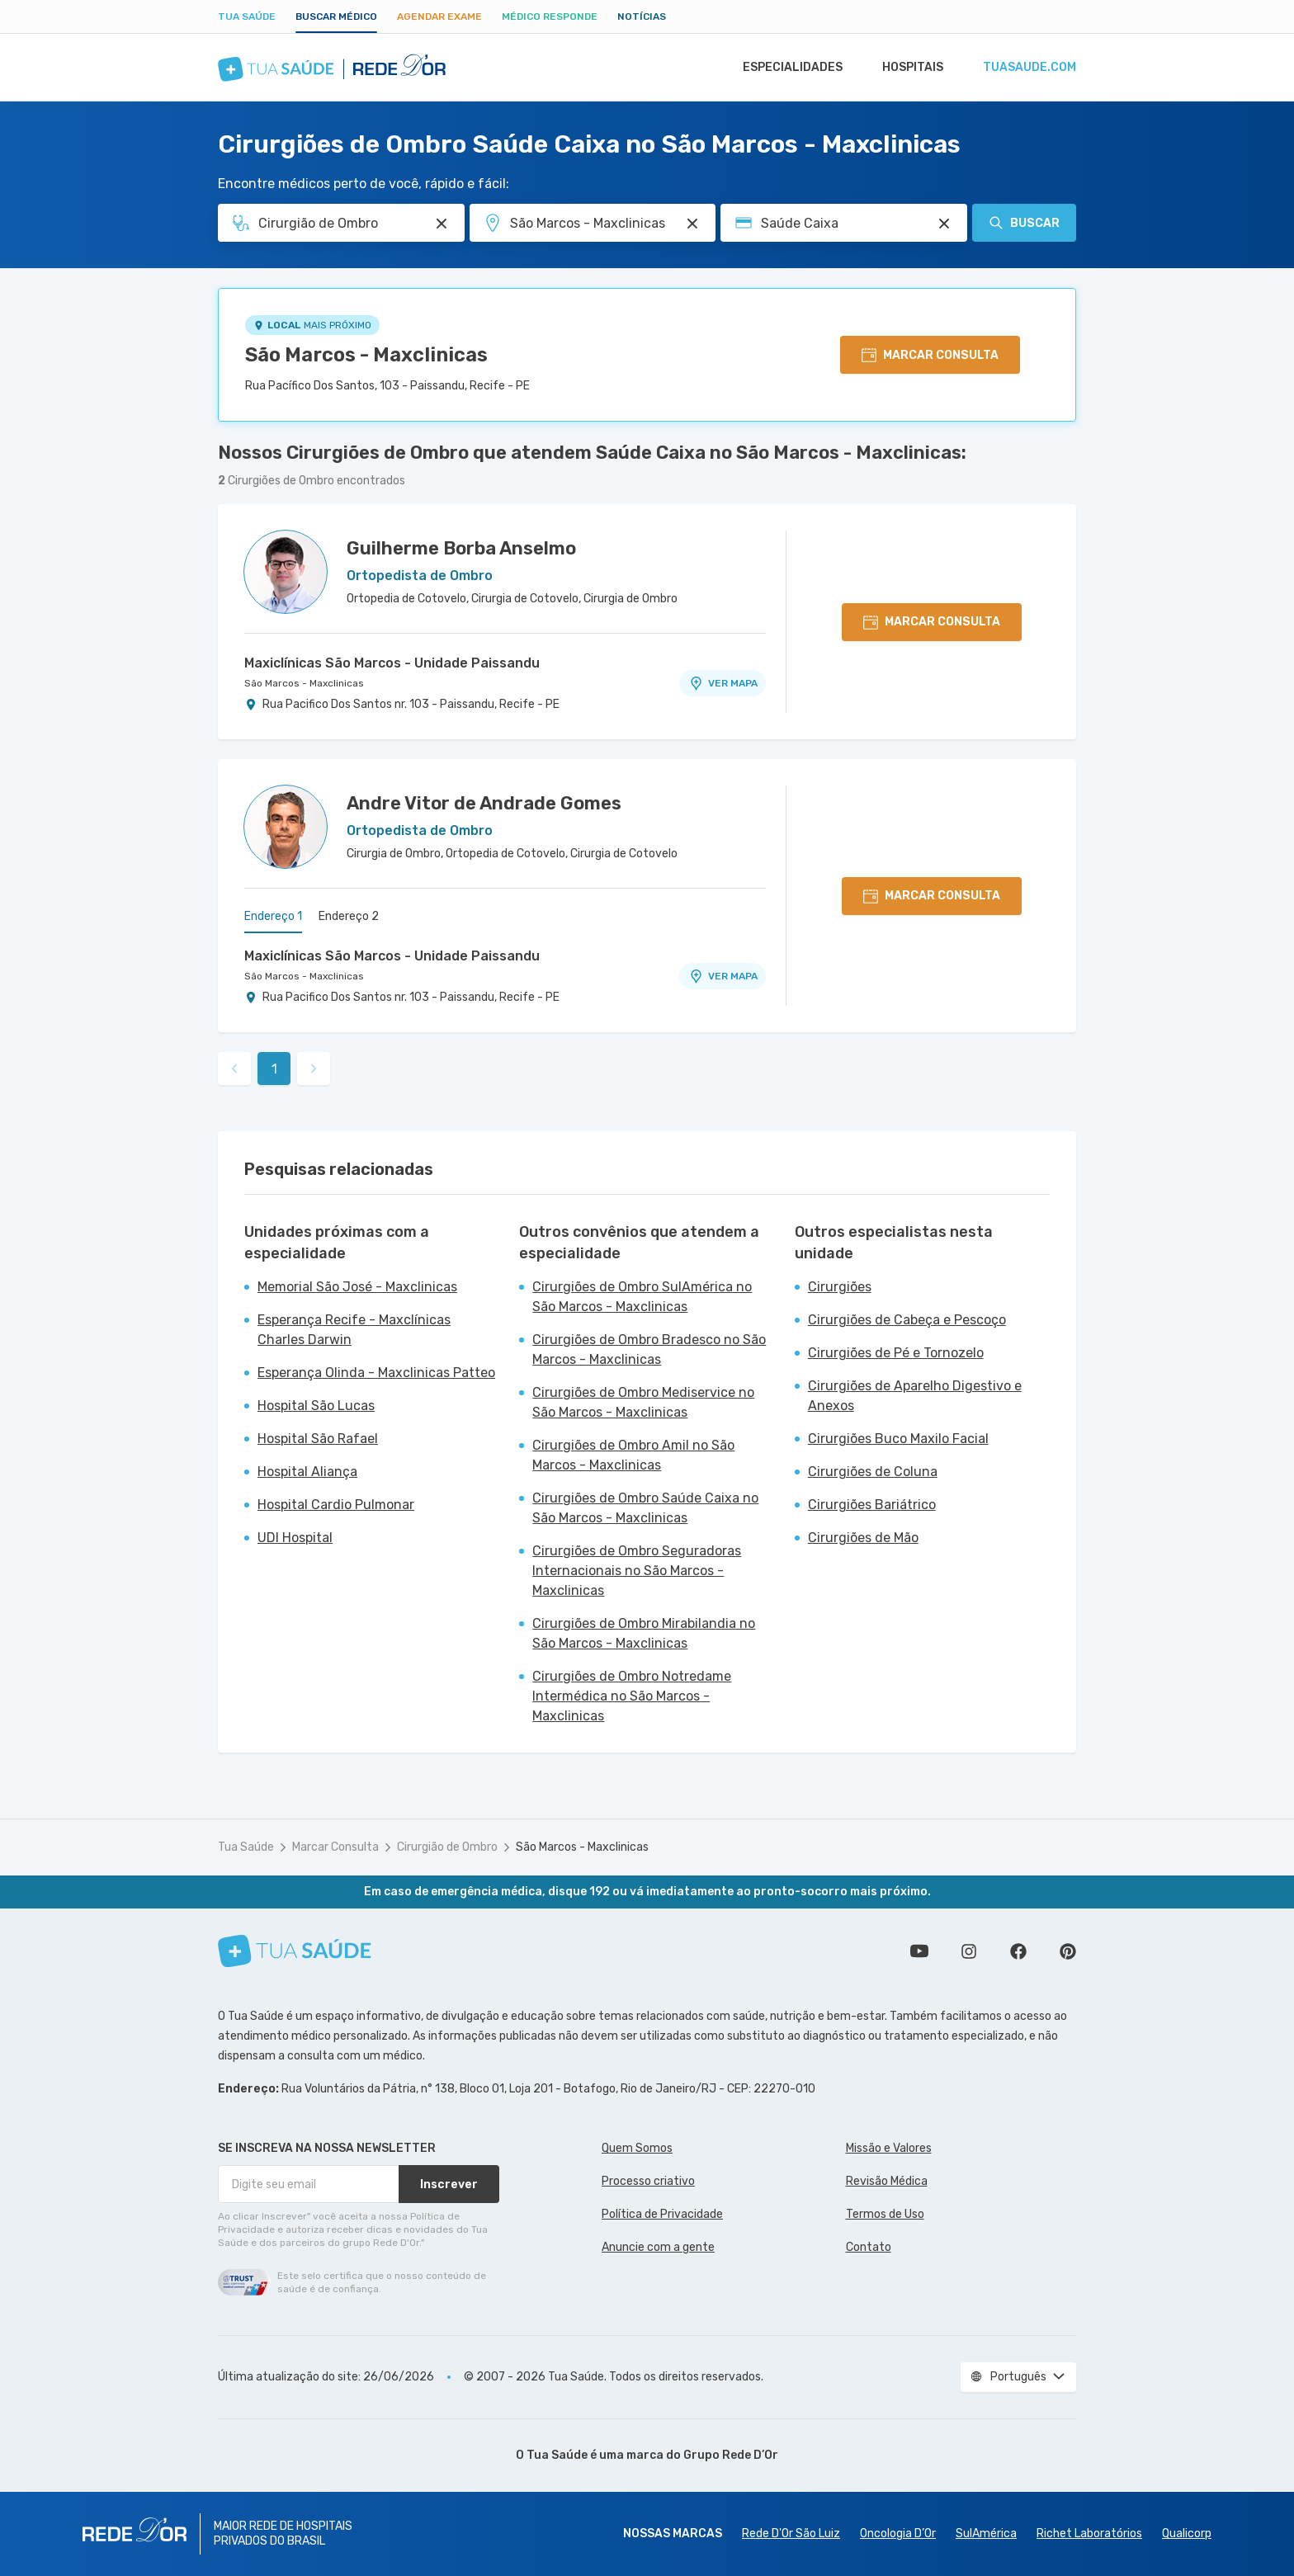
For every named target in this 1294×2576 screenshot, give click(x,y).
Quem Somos (637, 2148)
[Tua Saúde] (294, 1951)
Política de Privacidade (662, 2214)
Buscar (1024, 222)
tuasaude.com (1028, 67)
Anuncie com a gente (658, 2247)
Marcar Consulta (335, 1847)
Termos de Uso (885, 2214)
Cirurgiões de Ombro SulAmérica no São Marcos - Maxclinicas (642, 1296)
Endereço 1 (273, 916)
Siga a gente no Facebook (1018, 1951)
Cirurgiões (839, 1287)
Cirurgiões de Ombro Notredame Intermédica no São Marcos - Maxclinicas (631, 1696)
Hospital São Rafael (317, 1438)
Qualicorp (1186, 2533)
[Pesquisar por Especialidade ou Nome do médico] (441, 224)
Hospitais (908, 67)
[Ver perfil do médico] (285, 572)
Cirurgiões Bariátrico (872, 1504)
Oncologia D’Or (898, 2533)
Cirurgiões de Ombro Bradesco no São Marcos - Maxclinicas (649, 1349)
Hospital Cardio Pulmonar (335, 1504)
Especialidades (785, 67)
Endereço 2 (349, 916)
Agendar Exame (439, 16)
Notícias (641, 16)
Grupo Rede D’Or (730, 2455)
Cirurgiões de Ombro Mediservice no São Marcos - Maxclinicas (643, 1402)
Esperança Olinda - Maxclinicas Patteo (376, 1372)
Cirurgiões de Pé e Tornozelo (896, 1353)
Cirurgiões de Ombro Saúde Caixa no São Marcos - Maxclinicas (645, 1508)
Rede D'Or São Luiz (791, 2533)
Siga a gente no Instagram (969, 1951)
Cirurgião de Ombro (447, 1847)
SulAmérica (986, 2533)
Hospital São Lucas (316, 1405)
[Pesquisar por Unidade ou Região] (692, 224)
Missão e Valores (889, 2148)
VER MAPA (723, 683)
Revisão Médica (887, 2181)
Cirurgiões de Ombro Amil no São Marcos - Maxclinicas (633, 1455)
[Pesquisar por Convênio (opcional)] (944, 224)
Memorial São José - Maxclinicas (357, 1287)
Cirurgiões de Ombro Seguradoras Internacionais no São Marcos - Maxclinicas (636, 1570)
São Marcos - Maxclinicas (366, 354)
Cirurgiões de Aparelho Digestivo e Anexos (915, 1395)
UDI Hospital (295, 1537)
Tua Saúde (247, 16)
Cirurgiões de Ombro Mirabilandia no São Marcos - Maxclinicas (643, 1633)
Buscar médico (336, 16)
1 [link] (274, 1069)
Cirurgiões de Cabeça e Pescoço (907, 1320)
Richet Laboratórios (1089, 2533)
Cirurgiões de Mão (863, 1537)
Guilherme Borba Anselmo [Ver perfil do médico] (461, 548)
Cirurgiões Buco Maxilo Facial (898, 1438)
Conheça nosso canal (919, 1951)
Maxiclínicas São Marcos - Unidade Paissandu (392, 663)
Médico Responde (549, 16)
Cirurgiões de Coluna (872, 1471)
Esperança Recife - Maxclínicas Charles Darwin (354, 1329)
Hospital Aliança (307, 1471)
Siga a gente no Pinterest (1068, 1951)
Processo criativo (648, 2181)
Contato (868, 2247)
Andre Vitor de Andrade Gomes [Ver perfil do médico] (484, 803)
